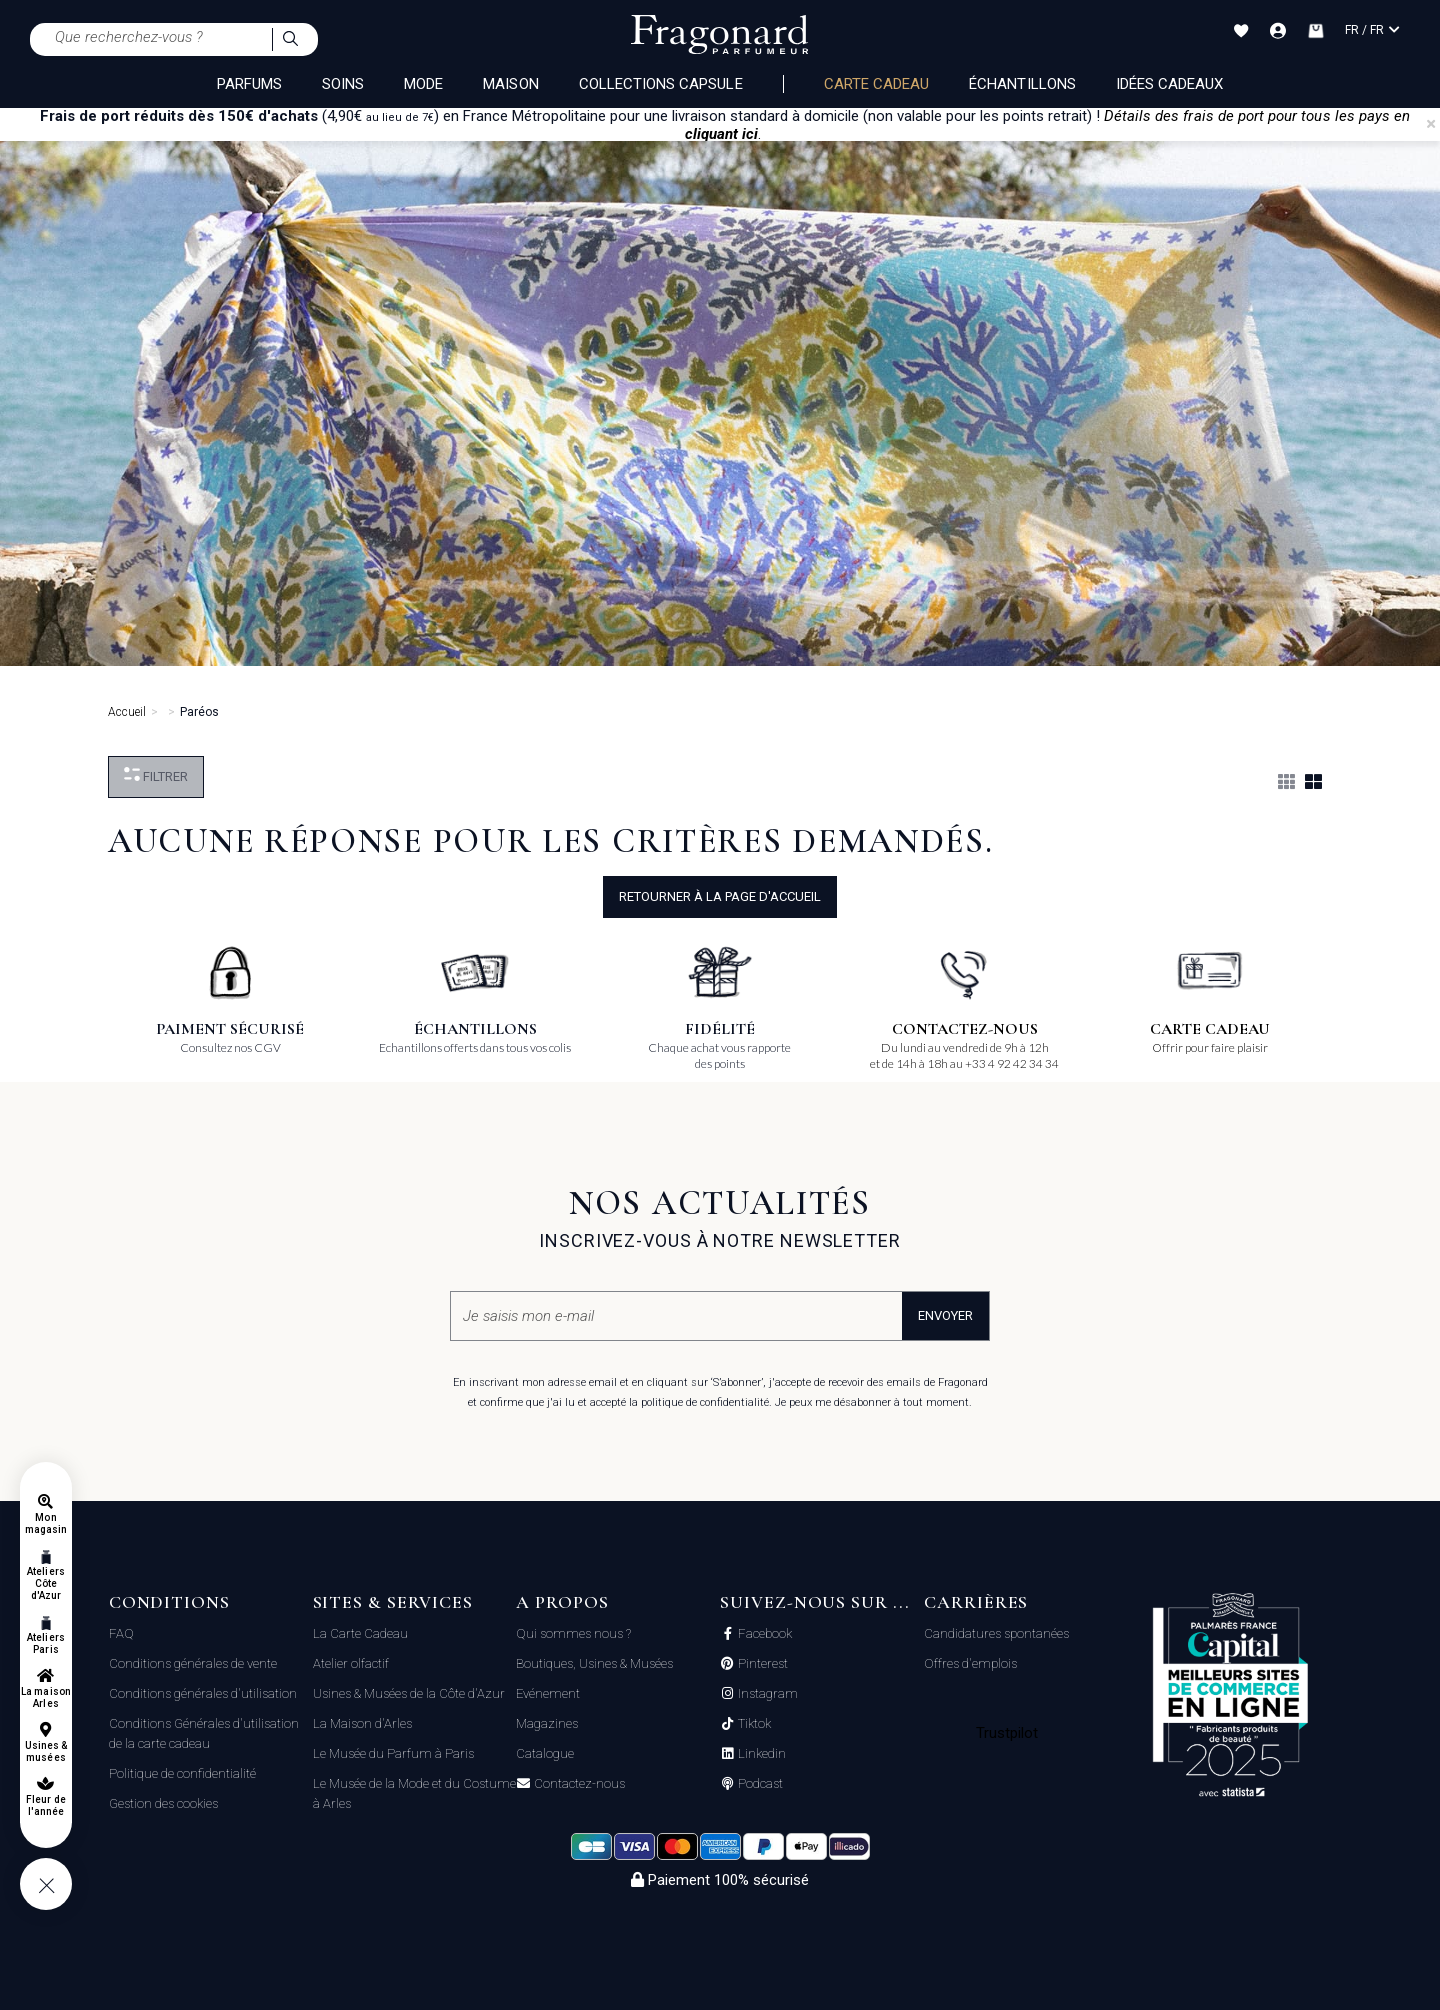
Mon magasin (46, 1523)
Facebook (763, 1634)
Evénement (548, 1693)
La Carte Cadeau (360, 1633)
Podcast (759, 1784)
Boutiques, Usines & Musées (594, 1663)
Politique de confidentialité (182, 1773)
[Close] (1431, 124)
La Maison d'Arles (362, 1723)
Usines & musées (46, 1751)
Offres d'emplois (970, 1663)
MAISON (510, 84)
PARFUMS (249, 84)
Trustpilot (1007, 1733)
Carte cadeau (877, 84)
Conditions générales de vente (193, 1663)
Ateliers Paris (45, 1643)
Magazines (547, 1723)
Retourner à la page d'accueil (720, 896)
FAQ (121, 1633)
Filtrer (156, 775)
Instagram (766, 1694)
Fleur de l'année (45, 1805)
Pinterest (761, 1664)
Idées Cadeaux (1170, 84)
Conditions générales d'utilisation (203, 1693)
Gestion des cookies (163, 1803)
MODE (423, 84)
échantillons (1022, 84)
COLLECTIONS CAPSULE (661, 84)
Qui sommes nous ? (573, 1633)
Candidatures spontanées (996, 1633)
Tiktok (753, 1724)
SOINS (343, 84)
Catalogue (545, 1753)
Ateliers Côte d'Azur (45, 1583)
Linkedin (760, 1754)
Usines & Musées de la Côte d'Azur (409, 1693)
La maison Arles (45, 1697)
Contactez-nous (578, 1784)
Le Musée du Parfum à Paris (393, 1753)
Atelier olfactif (351, 1663)
